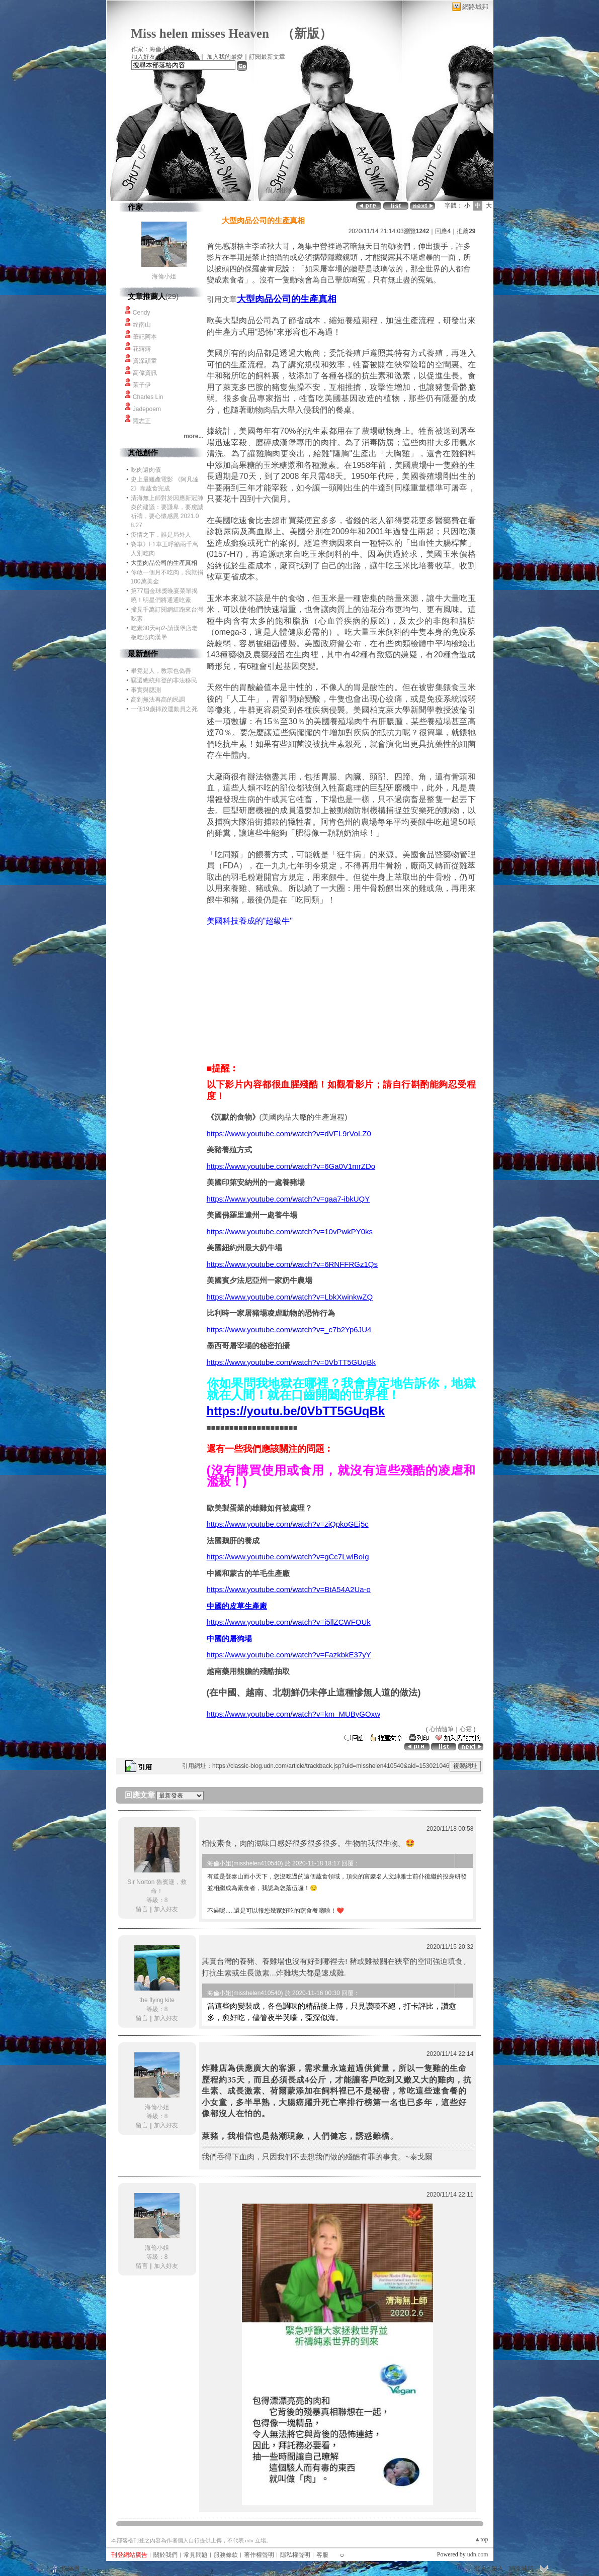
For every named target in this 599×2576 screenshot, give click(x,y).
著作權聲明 (259, 2554)
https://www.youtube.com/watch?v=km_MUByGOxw (294, 1714)
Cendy (141, 312)
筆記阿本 (145, 336)
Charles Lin (148, 397)
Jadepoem (147, 409)
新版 (306, 33)
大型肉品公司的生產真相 (286, 299)
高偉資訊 (145, 372)
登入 (480, 2568)
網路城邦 (475, 7)
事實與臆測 (146, 689)
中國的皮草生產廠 (237, 1606)
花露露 (142, 348)
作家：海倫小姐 (152, 49)
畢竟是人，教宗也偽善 (161, 670)
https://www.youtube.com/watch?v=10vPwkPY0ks (290, 1231)
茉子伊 (142, 384)
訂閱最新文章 (267, 56)
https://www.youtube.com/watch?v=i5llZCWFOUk (289, 1622)
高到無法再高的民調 (158, 699)
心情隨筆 (442, 1729)
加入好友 (143, 56)
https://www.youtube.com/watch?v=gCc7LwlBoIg (288, 1556)
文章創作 (221, 190)
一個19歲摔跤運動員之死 (164, 709)
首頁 (175, 190)
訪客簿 (333, 190)
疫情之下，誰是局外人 (161, 534)
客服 (322, 2554)
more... (193, 436)
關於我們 (165, 2554)
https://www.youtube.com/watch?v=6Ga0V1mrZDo (291, 1166)
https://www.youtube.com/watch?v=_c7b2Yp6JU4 (289, 1329)
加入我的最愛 (225, 56)
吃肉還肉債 (146, 469)
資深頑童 (145, 360)
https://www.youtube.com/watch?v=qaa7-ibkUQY (288, 1199)
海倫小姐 (164, 276)
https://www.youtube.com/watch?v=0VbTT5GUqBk (291, 1362)
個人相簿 (279, 190)
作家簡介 (387, 190)
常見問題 (196, 2554)
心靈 (466, 1729)
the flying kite (157, 2000)
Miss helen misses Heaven (200, 33)
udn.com (477, 2554)
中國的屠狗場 (229, 1638)
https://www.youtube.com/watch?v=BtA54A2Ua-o (289, 1589)
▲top (481, 2539)
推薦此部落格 (181, 56)
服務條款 (226, 2554)
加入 (497, 2568)
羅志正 (142, 421)
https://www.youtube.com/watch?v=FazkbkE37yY (289, 1654)
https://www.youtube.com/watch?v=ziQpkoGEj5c (288, 1524)
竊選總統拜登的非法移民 (164, 680)
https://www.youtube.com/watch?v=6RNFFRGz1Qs (292, 1264)
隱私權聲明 (295, 2554)
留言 (142, 1909)
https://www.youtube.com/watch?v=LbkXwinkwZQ (290, 1297)
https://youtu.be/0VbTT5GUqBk (296, 1411)
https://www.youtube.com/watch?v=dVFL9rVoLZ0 (289, 1133)
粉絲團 (70, 2568)
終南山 (142, 324)
